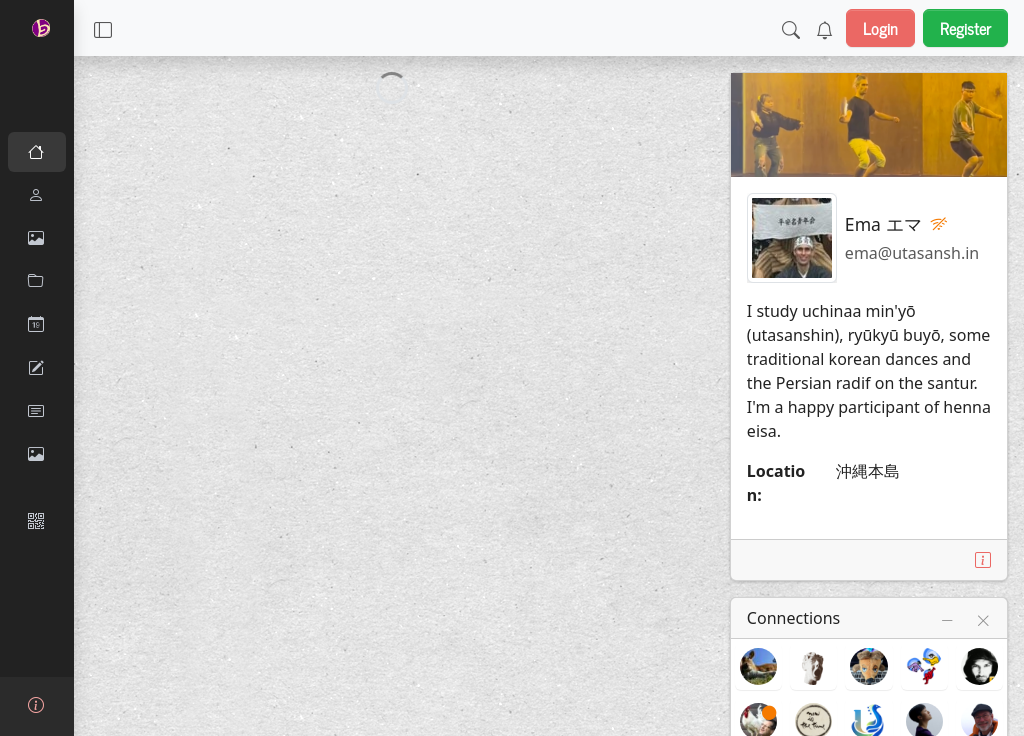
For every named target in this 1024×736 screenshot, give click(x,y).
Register (965, 28)
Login (880, 28)
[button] (103, 28)
